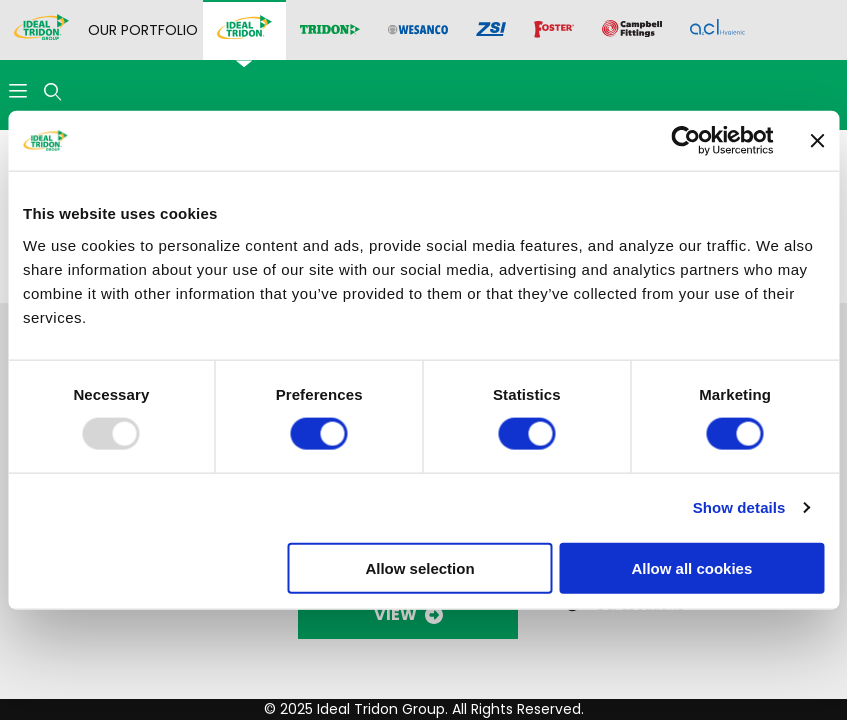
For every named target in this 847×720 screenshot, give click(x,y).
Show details (739, 507)
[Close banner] (817, 141)
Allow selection (419, 567)
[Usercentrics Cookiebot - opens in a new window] (685, 141)
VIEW (408, 614)
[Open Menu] (17, 92)
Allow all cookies (691, 567)
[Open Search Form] (52, 92)
